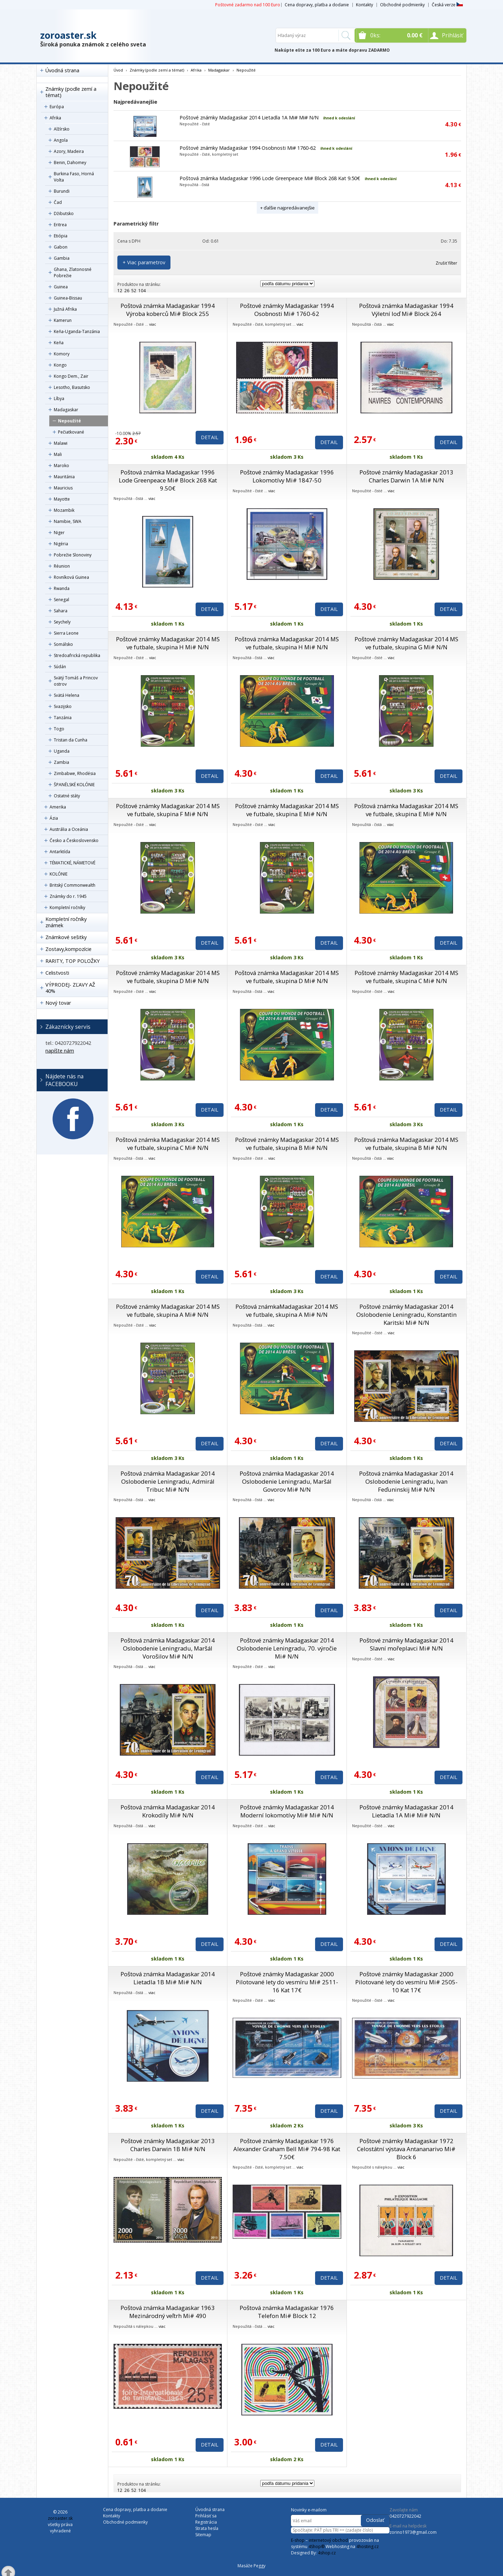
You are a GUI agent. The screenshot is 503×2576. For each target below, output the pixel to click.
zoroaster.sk (68, 35)
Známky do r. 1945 (68, 896)
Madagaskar (66, 410)
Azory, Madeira (69, 151)
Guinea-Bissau (68, 298)
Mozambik (64, 510)
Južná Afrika (65, 309)
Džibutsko (64, 213)
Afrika (55, 118)
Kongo (60, 365)
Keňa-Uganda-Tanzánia (77, 331)
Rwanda (62, 588)
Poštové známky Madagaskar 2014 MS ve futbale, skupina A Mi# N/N (168, 1310)
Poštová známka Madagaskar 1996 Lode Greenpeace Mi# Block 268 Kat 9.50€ (270, 178)
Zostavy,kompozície (68, 949)
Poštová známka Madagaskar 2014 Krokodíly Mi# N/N (168, 1811)
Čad (58, 202)
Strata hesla (206, 2528)
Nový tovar (58, 1002)
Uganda (62, 751)
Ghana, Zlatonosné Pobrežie (73, 272)
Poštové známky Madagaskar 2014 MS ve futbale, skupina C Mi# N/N (406, 977)
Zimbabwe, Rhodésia (75, 773)
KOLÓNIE (58, 874)
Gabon (60, 247)
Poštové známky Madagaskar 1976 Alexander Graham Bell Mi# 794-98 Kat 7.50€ (286, 2149)
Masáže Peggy (251, 2566)
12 (119, 291)
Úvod (118, 70)
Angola (61, 140)
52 (133, 291)
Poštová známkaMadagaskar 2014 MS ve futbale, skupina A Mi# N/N (286, 1310)
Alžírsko (62, 129)
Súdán (60, 667)
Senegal (61, 600)
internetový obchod (328, 2540)
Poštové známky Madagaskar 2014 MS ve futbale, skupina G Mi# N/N (406, 643)
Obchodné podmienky (402, 5)
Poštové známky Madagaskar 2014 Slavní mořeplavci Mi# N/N (406, 1644)
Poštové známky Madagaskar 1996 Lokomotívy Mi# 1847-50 (287, 476)
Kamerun (63, 320)
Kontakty (364, 5)
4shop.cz (327, 2553)
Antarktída (60, 852)
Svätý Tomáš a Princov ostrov (76, 681)
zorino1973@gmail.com (413, 2532)
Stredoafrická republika (77, 655)
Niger (59, 533)
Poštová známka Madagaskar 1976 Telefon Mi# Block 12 (287, 2312)
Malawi (60, 443)
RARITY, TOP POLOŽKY (72, 961)
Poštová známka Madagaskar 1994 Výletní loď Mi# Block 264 (406, 310)
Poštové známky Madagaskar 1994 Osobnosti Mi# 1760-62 (248, 148)
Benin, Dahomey (70, 162)
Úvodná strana (62, 70)
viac (152, 324)
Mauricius (63, 488)
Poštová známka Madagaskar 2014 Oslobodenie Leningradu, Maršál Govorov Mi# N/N (287, 1481)
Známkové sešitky (66, 937)
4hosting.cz (367, 2546)
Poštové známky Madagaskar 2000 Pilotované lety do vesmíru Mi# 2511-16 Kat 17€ (287, 1982)
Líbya (59, 398)
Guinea (61, 287)
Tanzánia (63, 718)
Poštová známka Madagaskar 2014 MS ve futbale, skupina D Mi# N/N (287, 977)
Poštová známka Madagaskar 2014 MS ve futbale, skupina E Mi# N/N (406, 810)
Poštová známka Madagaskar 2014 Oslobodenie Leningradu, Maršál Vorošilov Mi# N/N (168, 1648)
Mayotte (62, 499)
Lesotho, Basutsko (72, 387)
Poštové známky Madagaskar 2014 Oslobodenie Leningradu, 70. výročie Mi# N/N (287, 1648)
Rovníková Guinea (71, 577)
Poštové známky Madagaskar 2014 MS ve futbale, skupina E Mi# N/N (287, 810)
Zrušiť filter (446, 263)
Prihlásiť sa (206, 2516)
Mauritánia (64, 477)
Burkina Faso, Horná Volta (74, 177)
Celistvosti (57, 972)
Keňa (59, 343)
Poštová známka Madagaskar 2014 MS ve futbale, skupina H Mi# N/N (287, 643)
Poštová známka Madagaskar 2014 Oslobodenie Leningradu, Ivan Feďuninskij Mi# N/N (406, 1481)
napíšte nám (59, 1050)
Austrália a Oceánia (69, 829)
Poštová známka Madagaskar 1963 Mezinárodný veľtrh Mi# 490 (168, 2312)
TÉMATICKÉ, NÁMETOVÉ (72, 863)
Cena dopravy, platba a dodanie (317, 5)
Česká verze (447, 5)
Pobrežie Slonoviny (73, 555)
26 (126, 291)
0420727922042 (405, 2516)
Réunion (62, 566)
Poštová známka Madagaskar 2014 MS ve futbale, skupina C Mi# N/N (168, 1144)
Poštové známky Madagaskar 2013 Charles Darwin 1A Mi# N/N (406, 476)
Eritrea (60, 225)
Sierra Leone (66, 633)
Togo (59, 729)
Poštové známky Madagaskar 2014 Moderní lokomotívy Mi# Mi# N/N (287, 1811)
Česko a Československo (74, 840)
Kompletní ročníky (67, 907)
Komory (62, 354)
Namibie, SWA (67, 521)
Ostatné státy (67, 796)
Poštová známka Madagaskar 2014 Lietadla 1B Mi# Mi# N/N (168, 1978)
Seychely (62, 622)
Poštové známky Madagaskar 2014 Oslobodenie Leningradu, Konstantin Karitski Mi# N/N (406, 1314)
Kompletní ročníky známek (66, 922)
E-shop (298, 2540)
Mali (58, 454)
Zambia (61, 762)
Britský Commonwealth (72, 885)
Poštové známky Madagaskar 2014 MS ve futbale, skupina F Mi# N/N (168, 810)
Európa (57, 107)
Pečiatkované (71, 432)
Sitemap (203, 2535)
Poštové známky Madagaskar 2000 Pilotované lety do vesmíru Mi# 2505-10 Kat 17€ (406, 1982)
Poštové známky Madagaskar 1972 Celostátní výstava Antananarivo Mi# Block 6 (406, 2149)
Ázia (54, 818)
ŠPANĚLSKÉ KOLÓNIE (74, 785)
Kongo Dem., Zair (71, 376)
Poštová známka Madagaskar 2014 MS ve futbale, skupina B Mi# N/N (406, 1144)
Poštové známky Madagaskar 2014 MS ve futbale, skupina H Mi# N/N (168, 643)
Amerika (58, 807)
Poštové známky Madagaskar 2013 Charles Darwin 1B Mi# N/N (168, 2145)
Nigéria (61, 544)
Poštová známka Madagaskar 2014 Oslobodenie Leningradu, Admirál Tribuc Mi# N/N (168, 1481)
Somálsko (63, 644)
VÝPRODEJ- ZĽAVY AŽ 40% (70, 987)
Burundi (62, 191)
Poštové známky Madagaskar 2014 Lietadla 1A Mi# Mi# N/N (249, 117)
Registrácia (206, 2522)
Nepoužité (69, 421)
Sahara (60, 611)
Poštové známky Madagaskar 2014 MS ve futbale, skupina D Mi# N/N (168, 977)
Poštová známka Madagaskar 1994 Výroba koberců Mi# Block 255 (168, 310)
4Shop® (316, 2546)
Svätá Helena (66, 695)
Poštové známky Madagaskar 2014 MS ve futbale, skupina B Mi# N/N (287, 1144)
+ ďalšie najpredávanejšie (287, 208)
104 (142, 291)
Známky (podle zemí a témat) (70, 92)
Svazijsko (63, 706)
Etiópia (60, 236)
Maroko (61, 465)
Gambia (62, 258)
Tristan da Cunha (70, 740)
